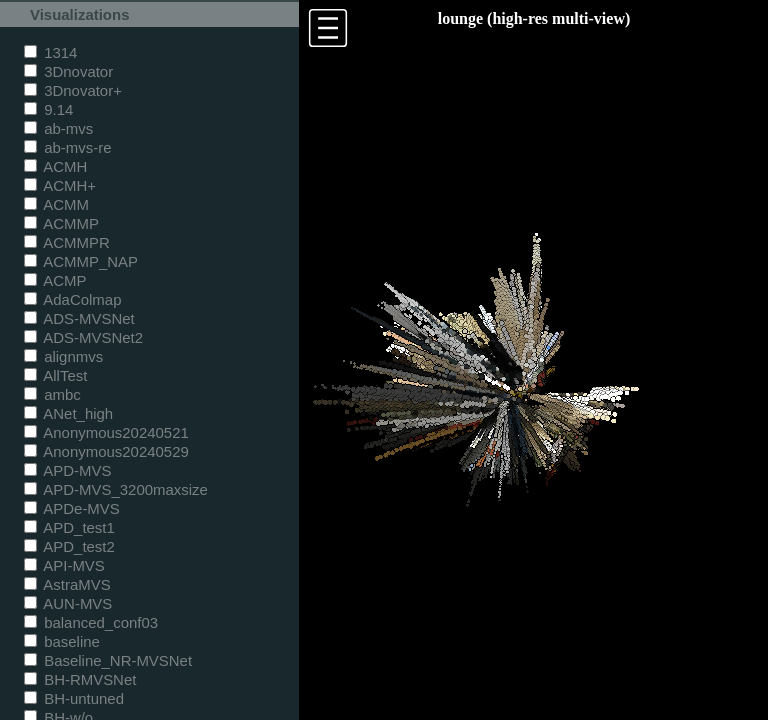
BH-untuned (74, 698)
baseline (62, 641)
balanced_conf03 (91, 622)
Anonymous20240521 (106, 432)
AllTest (55, 375)
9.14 (48, 109)
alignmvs (63, 356)
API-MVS (64, 565)
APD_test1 (69, 527)
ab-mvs (58, 128)
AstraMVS (67, 584)
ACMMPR (67, 242)
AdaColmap (72, 299)
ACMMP (61, 223)
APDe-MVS (72, 508)
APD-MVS (67, 470)
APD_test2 (69, 546)
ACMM (56, 204)
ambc (52, 394)
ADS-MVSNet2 (83, 337)
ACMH (55, 166)
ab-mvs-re (67, 147)
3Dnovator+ (73, 90)
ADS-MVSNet (79, 318)
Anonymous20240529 (106, 451)
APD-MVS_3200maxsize (116, 489)
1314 (50, 52)
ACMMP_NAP (81, 261)
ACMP (55, 280)
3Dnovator (68, 71)
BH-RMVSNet (80, 679)
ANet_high (68, 413)
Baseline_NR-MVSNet (108, 660)
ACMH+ (60, 185)
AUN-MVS (68, 603)
